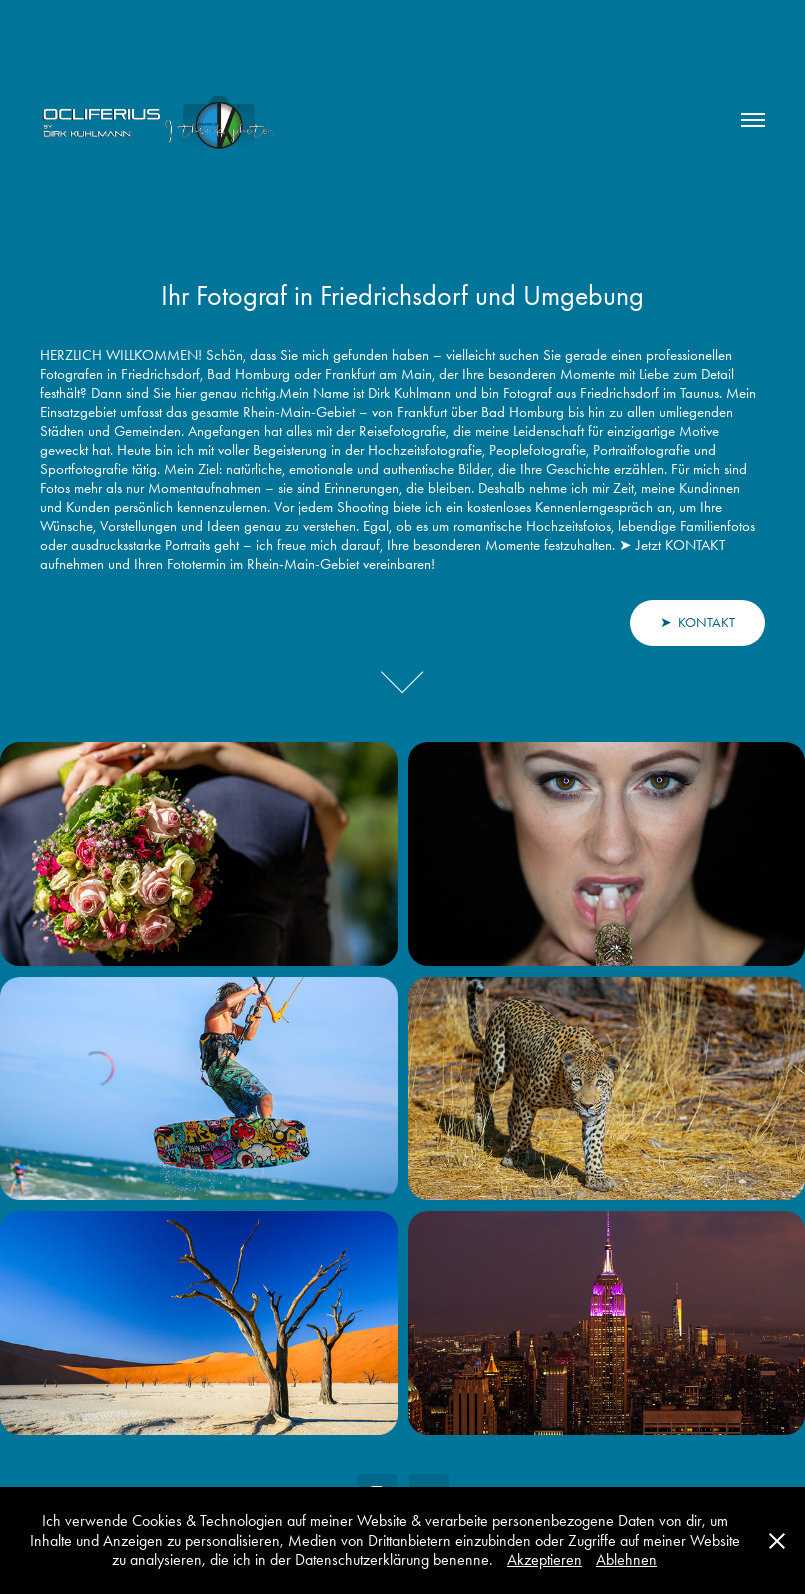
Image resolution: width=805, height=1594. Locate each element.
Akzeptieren (544, 1559)
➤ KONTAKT (697, 622)
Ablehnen (626, 1559)
